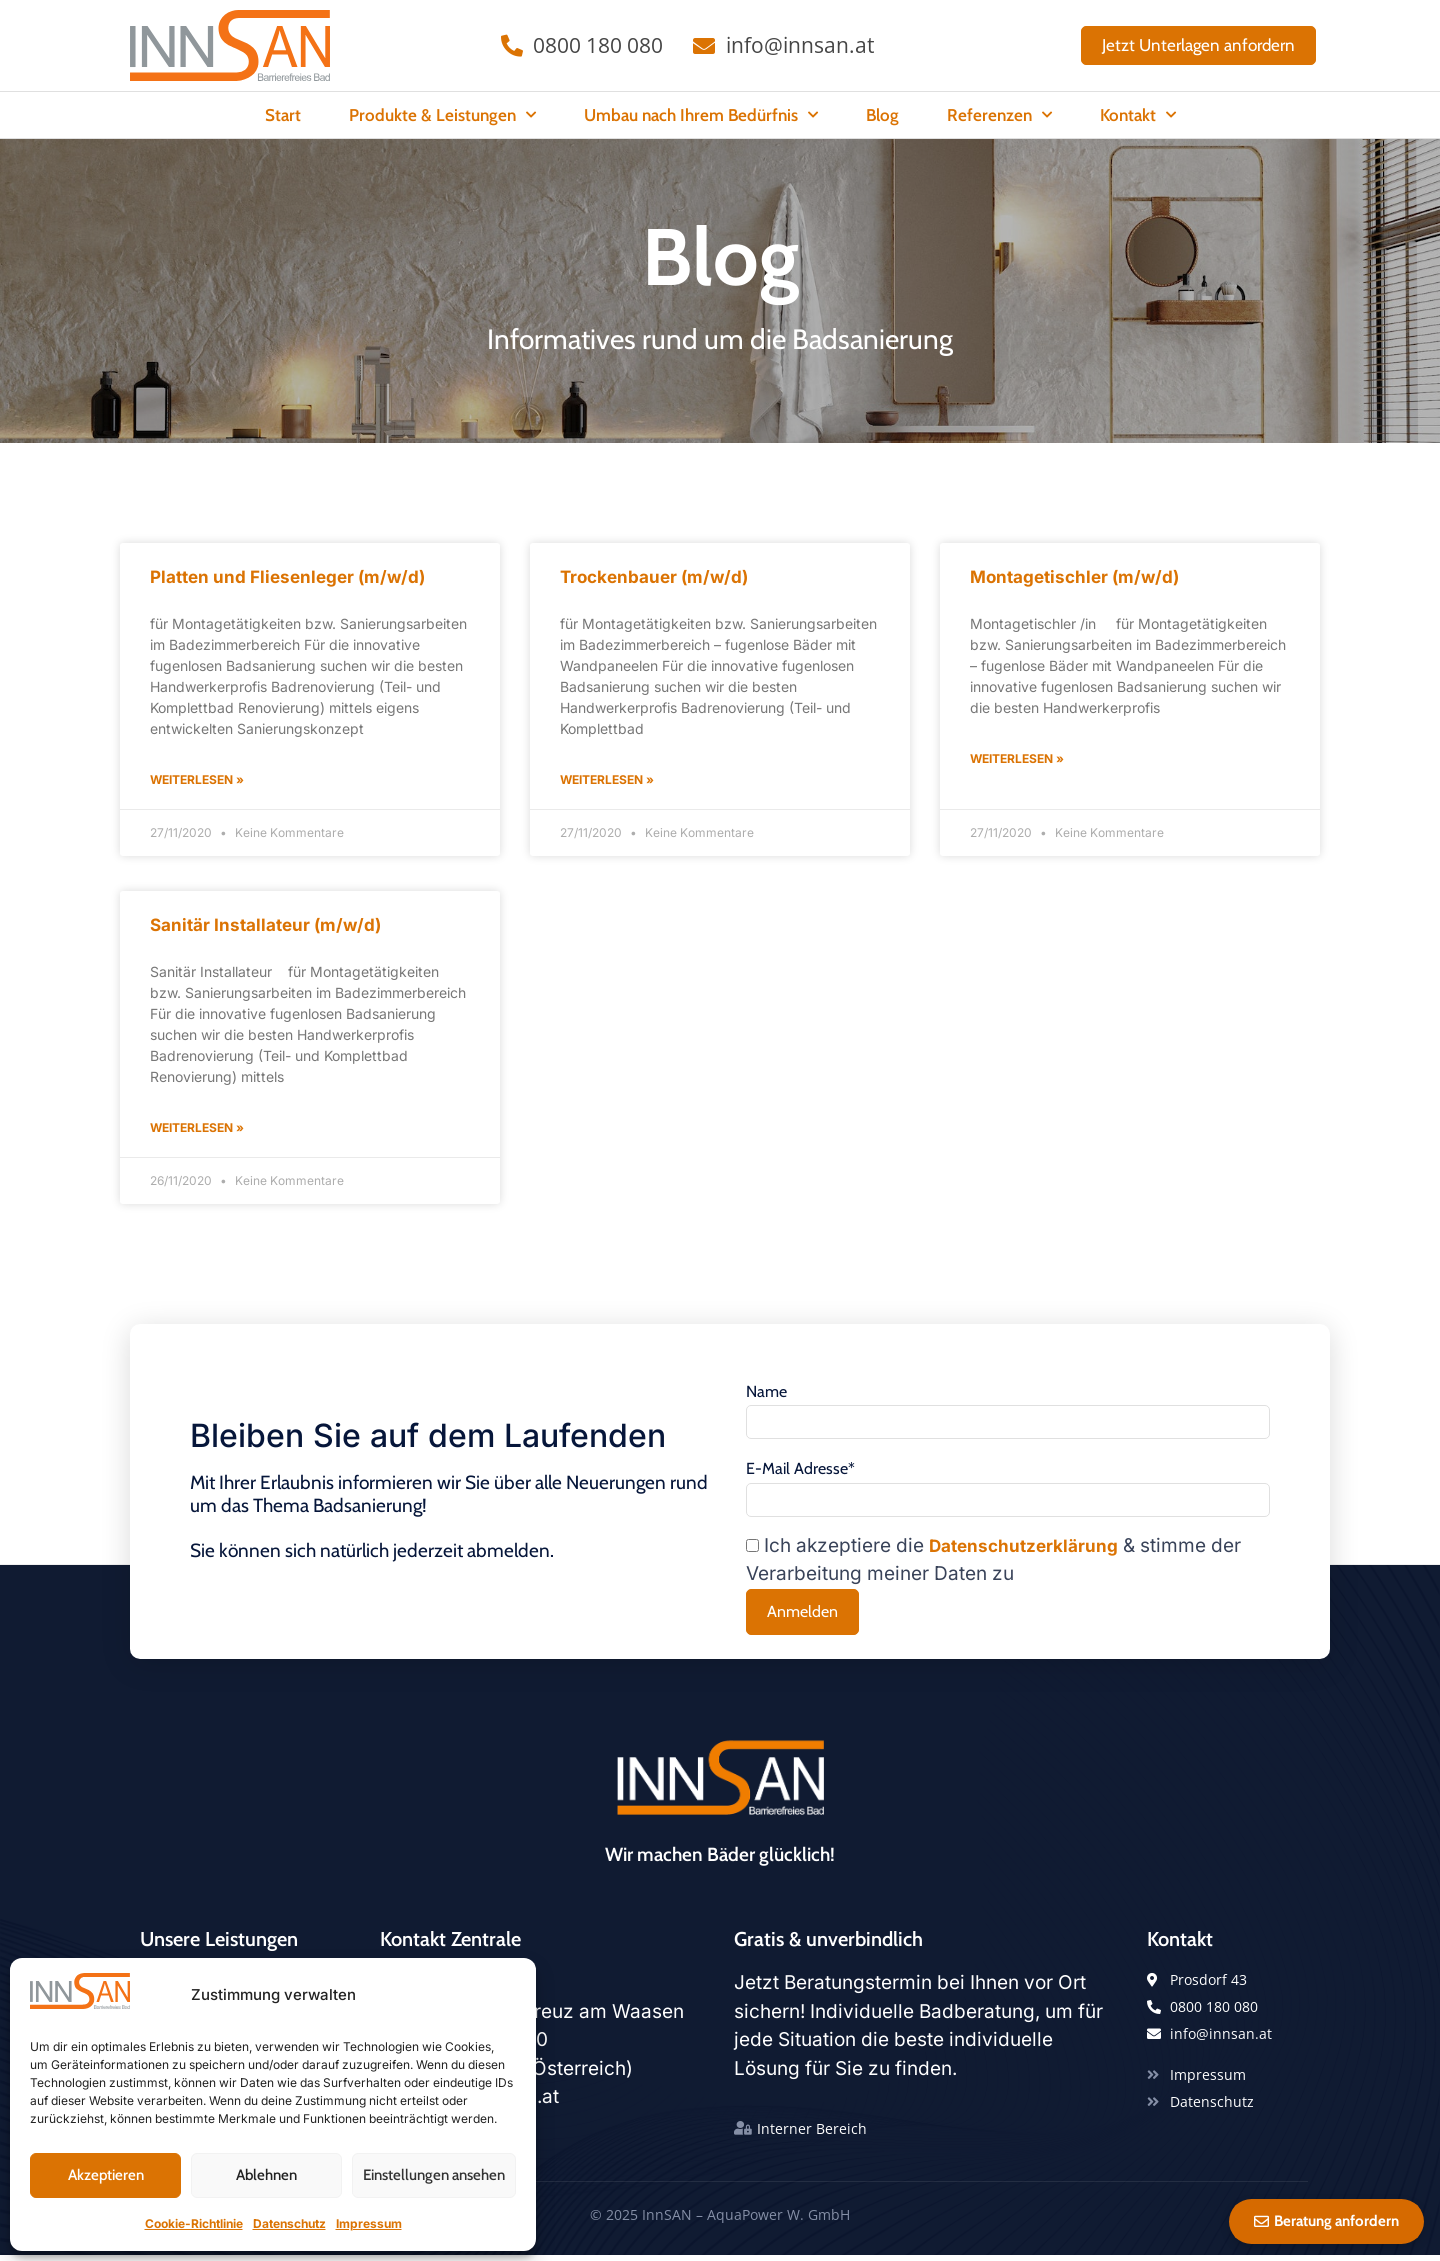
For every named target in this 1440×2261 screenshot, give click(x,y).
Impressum (369, 2223)
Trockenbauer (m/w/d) (654, 577)
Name (766, 1392)
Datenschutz (289, 2223)
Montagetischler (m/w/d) (1074, 577)
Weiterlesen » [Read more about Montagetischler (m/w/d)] (1017, 758)
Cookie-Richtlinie (194, 2223)
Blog (882, 115)
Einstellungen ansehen (434, 2175)
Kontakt (1138, 115)
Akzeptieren (106, 2175)
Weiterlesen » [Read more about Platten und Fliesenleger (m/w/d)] (197, 779)
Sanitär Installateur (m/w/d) (265, 925)
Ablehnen (266, 2175)
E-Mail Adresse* (800, 1472)
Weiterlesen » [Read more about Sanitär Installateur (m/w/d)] (197, 1127)
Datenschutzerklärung (1023, 1552)
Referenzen (999, 115)
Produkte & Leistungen (442, 115)
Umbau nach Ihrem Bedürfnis (701, 115)
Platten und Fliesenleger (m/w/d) (287, 577)
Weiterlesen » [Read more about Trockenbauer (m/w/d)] (607, 779)
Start (283, 115)
